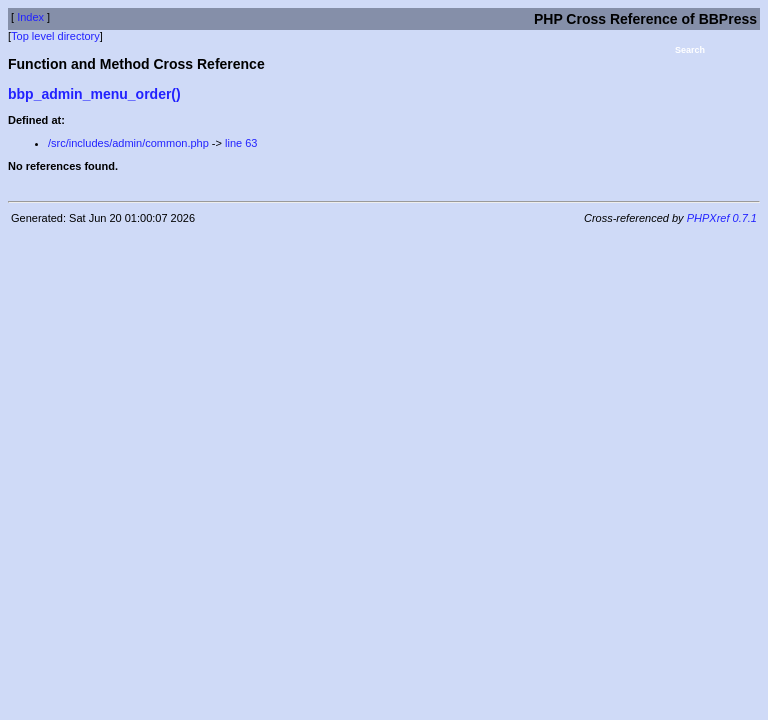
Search (690, 50)
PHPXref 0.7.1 (722, 218)
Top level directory (55, 36)
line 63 (241, 143)
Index (30, 17)
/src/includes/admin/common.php (128, 143)
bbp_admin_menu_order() (94, 94)
